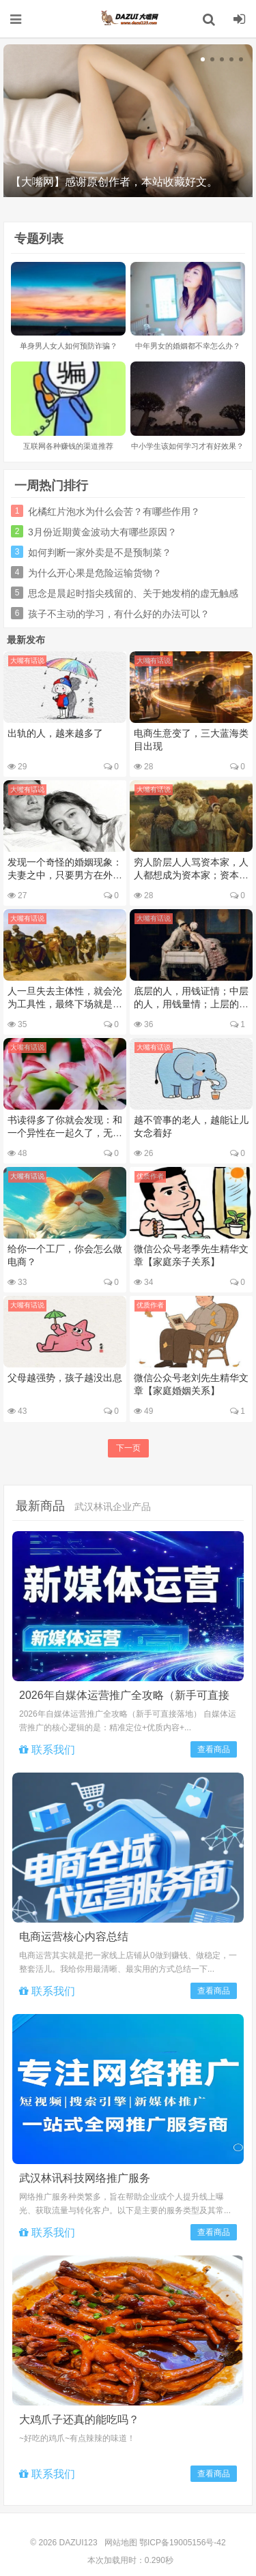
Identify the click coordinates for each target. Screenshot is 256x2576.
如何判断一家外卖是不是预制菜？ (99, 552)
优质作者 (150, 1176)
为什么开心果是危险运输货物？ (95, 572)
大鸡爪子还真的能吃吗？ (79, 2419)
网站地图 (120, 2542)
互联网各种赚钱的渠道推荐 (68, 446)
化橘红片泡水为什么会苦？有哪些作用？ (114, 511)
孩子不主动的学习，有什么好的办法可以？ (119, 613)
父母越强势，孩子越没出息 (65, 1377)
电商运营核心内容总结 (73, 1936)
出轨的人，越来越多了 (55, 733)
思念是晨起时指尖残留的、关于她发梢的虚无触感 (133, 593)
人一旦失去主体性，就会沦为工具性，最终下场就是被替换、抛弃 (65, 1004)
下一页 (128, 1448)
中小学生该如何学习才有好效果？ (187, 446)
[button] (203, 59)
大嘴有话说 (27, 660)
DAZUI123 (128, 18)
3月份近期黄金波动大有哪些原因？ (102, 532)
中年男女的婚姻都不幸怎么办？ (187, 346)
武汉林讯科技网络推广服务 (84, 2178)
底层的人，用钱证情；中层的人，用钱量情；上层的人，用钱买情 (191, 1004)
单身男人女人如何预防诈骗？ (68, 346)
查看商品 (213, 1749)
